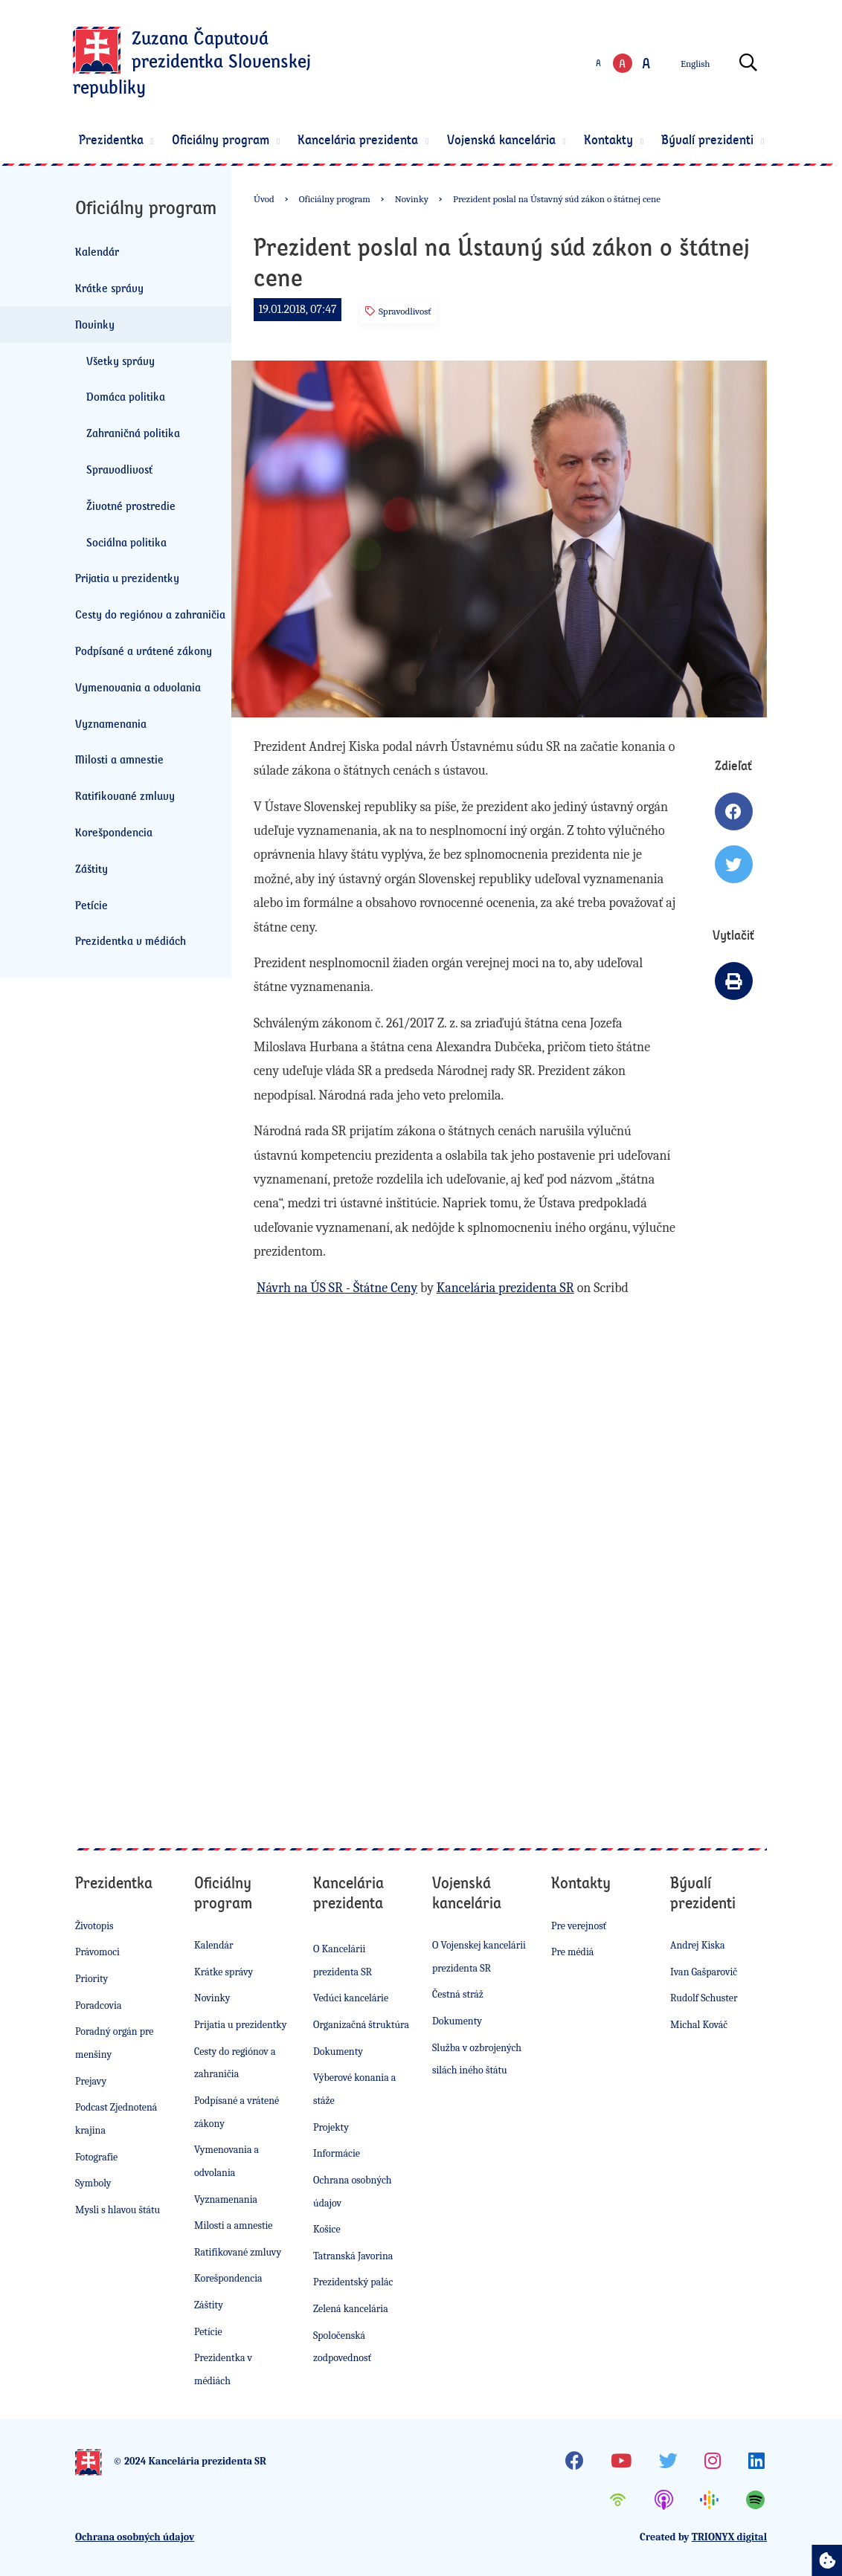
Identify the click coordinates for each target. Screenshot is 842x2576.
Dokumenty (338, 2051)
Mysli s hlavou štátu (117, 2210)
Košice (327, 2229)
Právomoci (97, 1952)
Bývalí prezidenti (715, 139)
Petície (91, 904)
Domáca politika (125, 396)
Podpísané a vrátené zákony (143, 650)
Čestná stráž (457, 1994)
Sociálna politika (126, 542)
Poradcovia (98, 2005)
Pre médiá (572, 1952)
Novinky (95, 324)
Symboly (93, 2183)
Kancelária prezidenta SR (505, 1288)
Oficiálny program (228, 139)
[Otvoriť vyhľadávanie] (751, 64)
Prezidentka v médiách (130, 940)
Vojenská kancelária (508, 139)
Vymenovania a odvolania (138, 686)
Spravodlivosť (119, 469)
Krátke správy (109, 287)
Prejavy (90, 2081)
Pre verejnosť (578, 1926)
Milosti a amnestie (119, 759)
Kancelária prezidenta (366, 139)
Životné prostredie (131, 505)
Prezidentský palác (353, 2282)
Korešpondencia (113, 831)
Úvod (264, 198)
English (698, 63)
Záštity (91, 868)
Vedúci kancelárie (350, 1998)
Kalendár (97, 251)
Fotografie (96, 2157)
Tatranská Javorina (353, 2256)
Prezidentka (118, 139)
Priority (91, 1978)
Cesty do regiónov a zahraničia (150, 614)
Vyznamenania (111, 723)
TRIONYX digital (729, 2537)
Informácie (336, 2153)
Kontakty (616, 139)
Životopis (94, 1926)
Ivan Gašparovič (703, 1972)
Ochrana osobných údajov (134, 2537)
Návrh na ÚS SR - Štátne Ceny (337, 1288)
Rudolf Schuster (703, 1998)
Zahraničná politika (133, 432)
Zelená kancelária (350, 2308)
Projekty (331, 2127)
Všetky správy (120, 360)
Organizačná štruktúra (361, 2024)
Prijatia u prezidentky (127, 577)
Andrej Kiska (697, 1945)
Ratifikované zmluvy (125, 795)
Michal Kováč (698, 2024)
